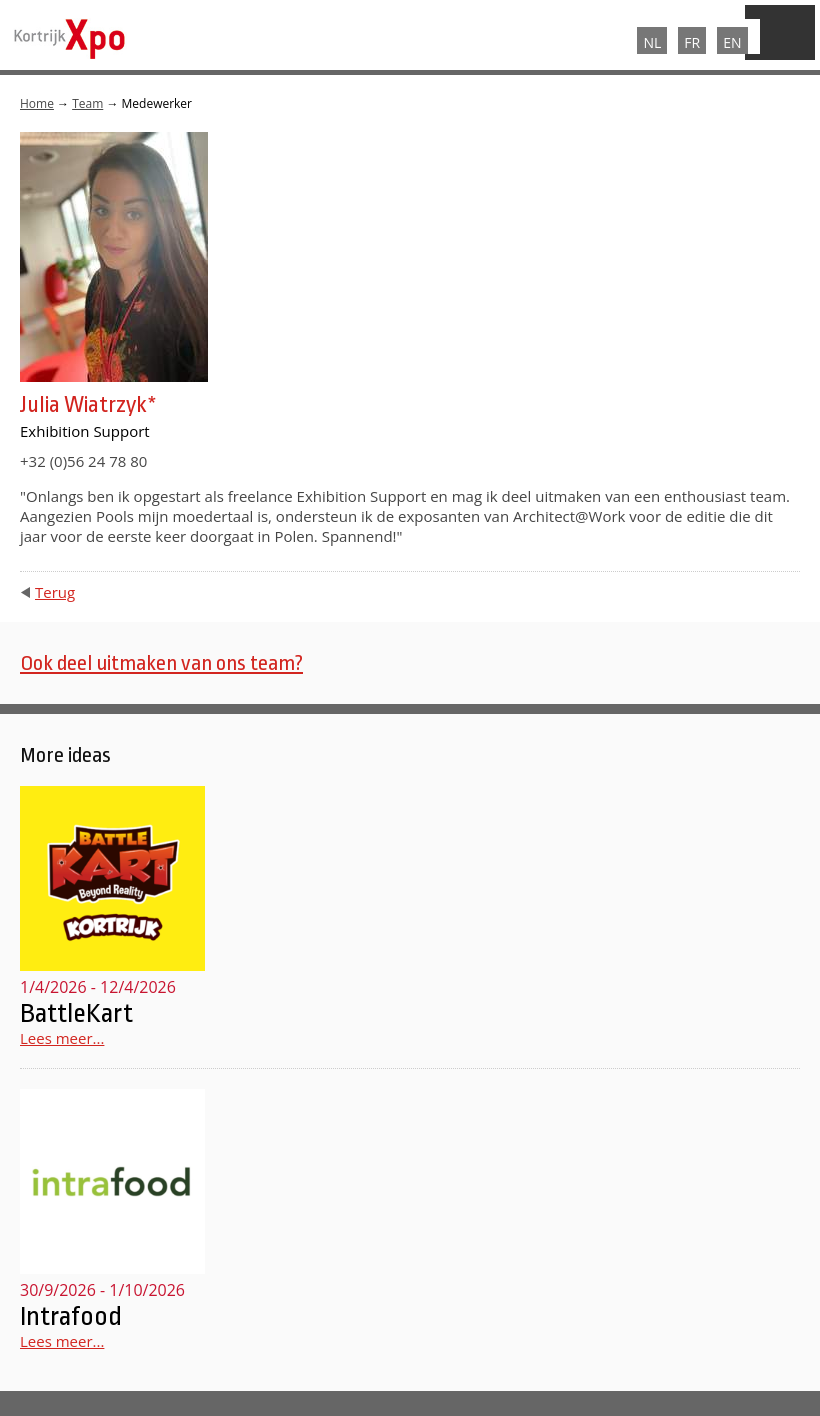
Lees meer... (62, 1038)
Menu (780, 32)
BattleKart (76, 1013)
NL (652, 42)
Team (87, 103)
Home (37, 103)
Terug (55, 592)
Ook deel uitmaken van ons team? (161, 663)
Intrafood (71, 1316)
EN (732, 42)
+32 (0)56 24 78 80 (83, 461)
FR (692, 42)
